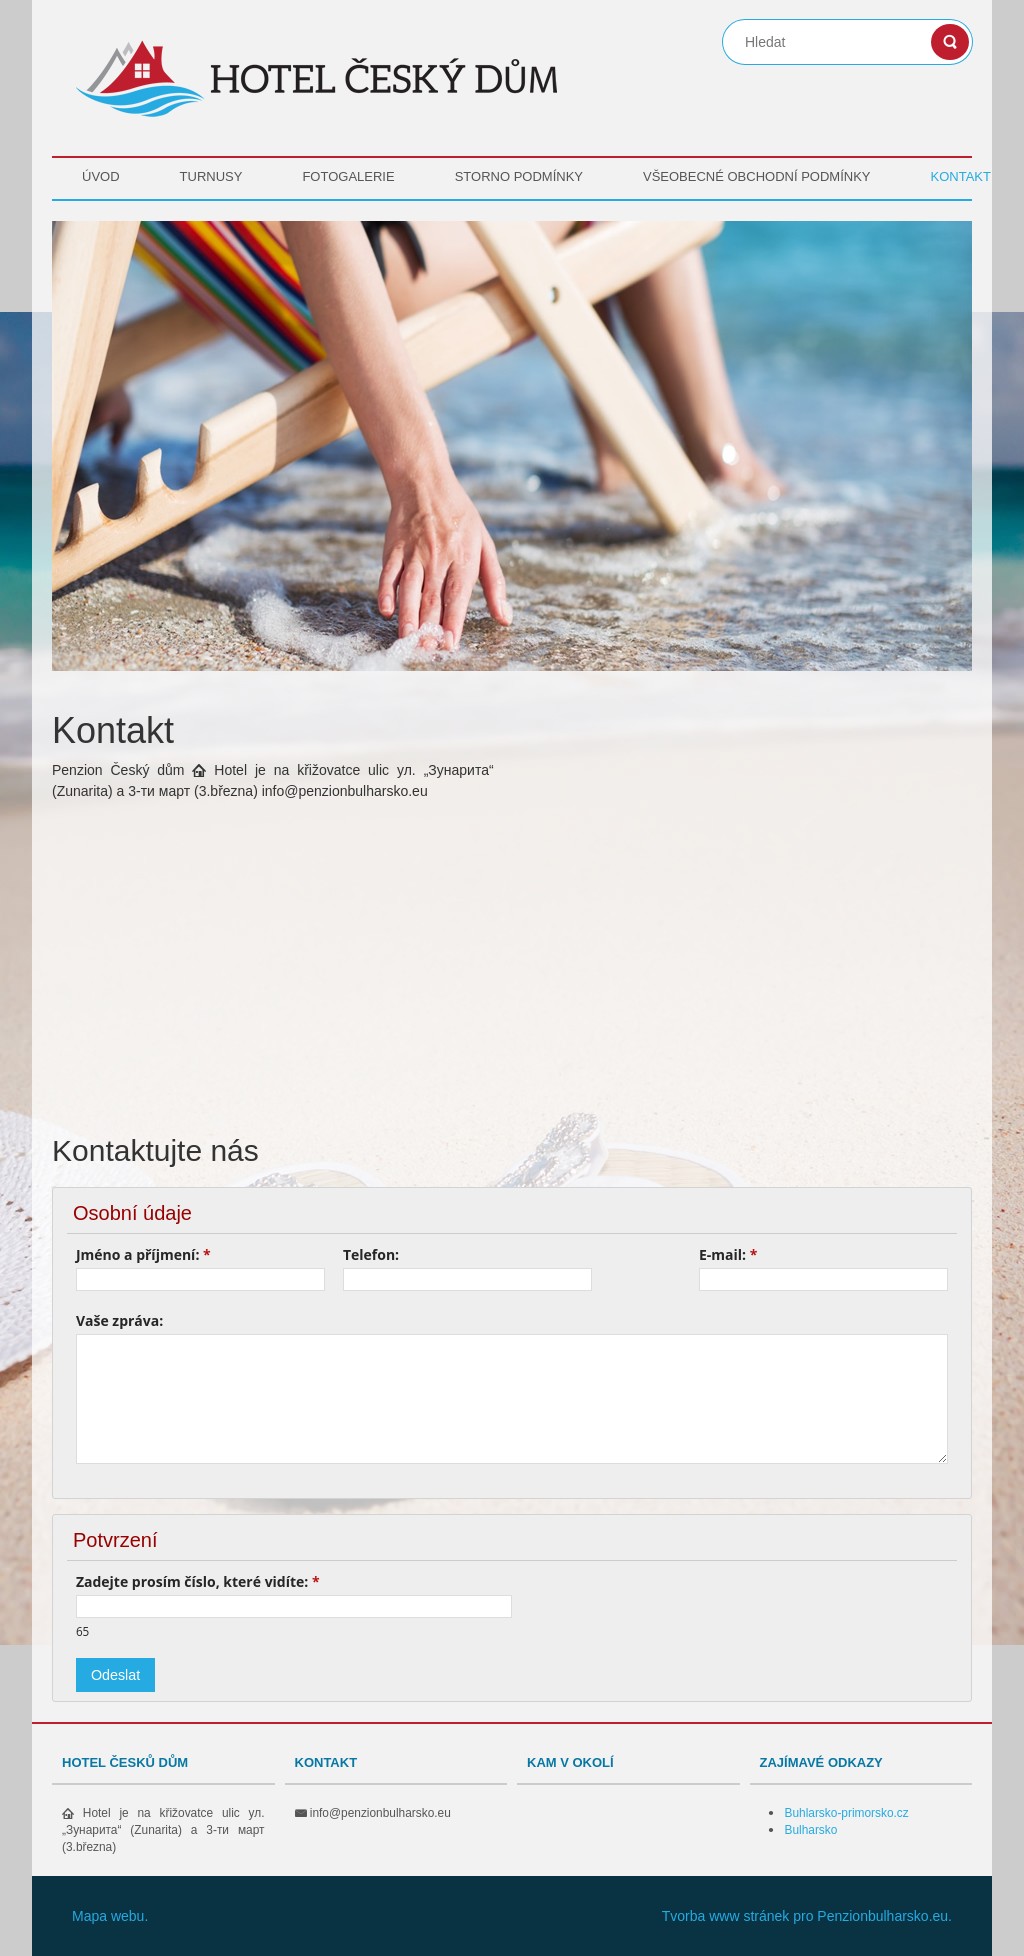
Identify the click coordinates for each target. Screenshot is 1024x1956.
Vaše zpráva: (119, 1320)
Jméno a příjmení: (143, 1254)
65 (82, 1631)
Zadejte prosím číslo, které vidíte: (198, 1581)
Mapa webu (108, 1916)
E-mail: (728, 1254)
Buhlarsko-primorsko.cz (847, 1813)
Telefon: (371, 1254)
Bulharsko (811, 1830)
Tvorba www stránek (726, 1916)
